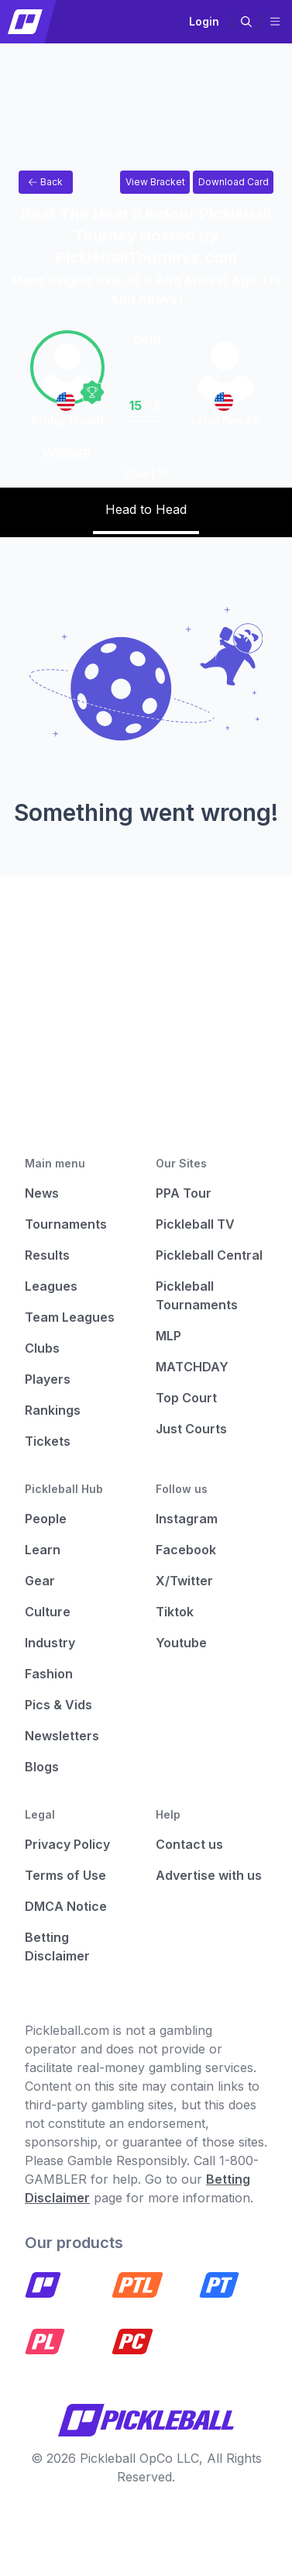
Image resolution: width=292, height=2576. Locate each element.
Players (47, 1379)
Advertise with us (209, 1875)
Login (204, 21)
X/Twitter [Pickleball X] (184, 1580)
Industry (50, 1642)
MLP (168, 1335)
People (46, 1518)
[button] (246, 21)
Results (47, 1255)
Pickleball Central (209, 1255)
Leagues (51, 1286)
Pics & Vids (58, 1704)
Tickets (47, 1441)
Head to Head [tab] (146, 509)
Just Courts (191, 1428)
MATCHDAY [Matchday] (192, 1366)
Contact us (189, 1844)
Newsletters (62, 1735)
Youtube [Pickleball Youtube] (181, 1642)
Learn (42, 1549)
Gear (40, 1580)
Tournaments (66, 1224)
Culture (47, 1611)
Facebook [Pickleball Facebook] (186, 1549)
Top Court (186, 1397)
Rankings (53, 1410)
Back (46, 182)
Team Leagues (70, 1317)
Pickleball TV (195, 1224)
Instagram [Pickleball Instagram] (187, 1518)
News (42, 1193)
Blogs (42, 1766)
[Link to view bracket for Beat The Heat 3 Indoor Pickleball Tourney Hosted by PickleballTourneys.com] (155, 182)
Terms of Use (65, 1875)
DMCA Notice (66, 1906)
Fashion (49, 1673)
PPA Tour (183, 1193)
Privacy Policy (67, 1844)
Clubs (42, 1348)
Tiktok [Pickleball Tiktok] (175, 1611)
